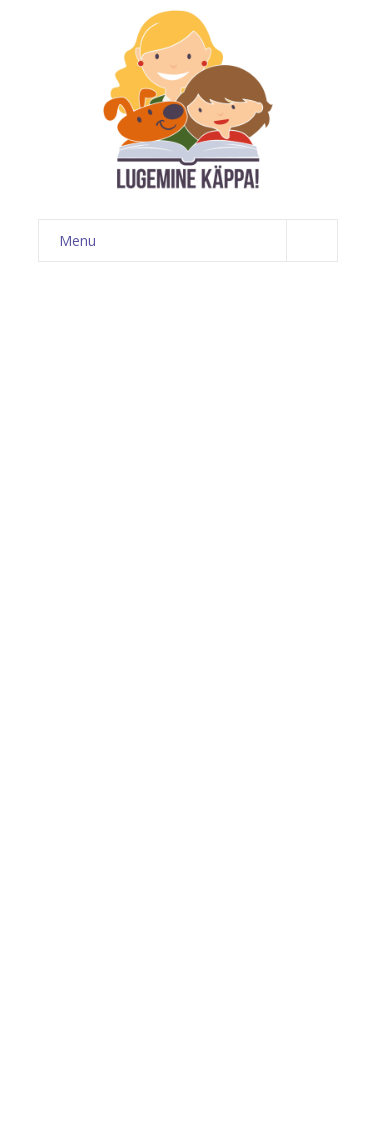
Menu (198, 240)
